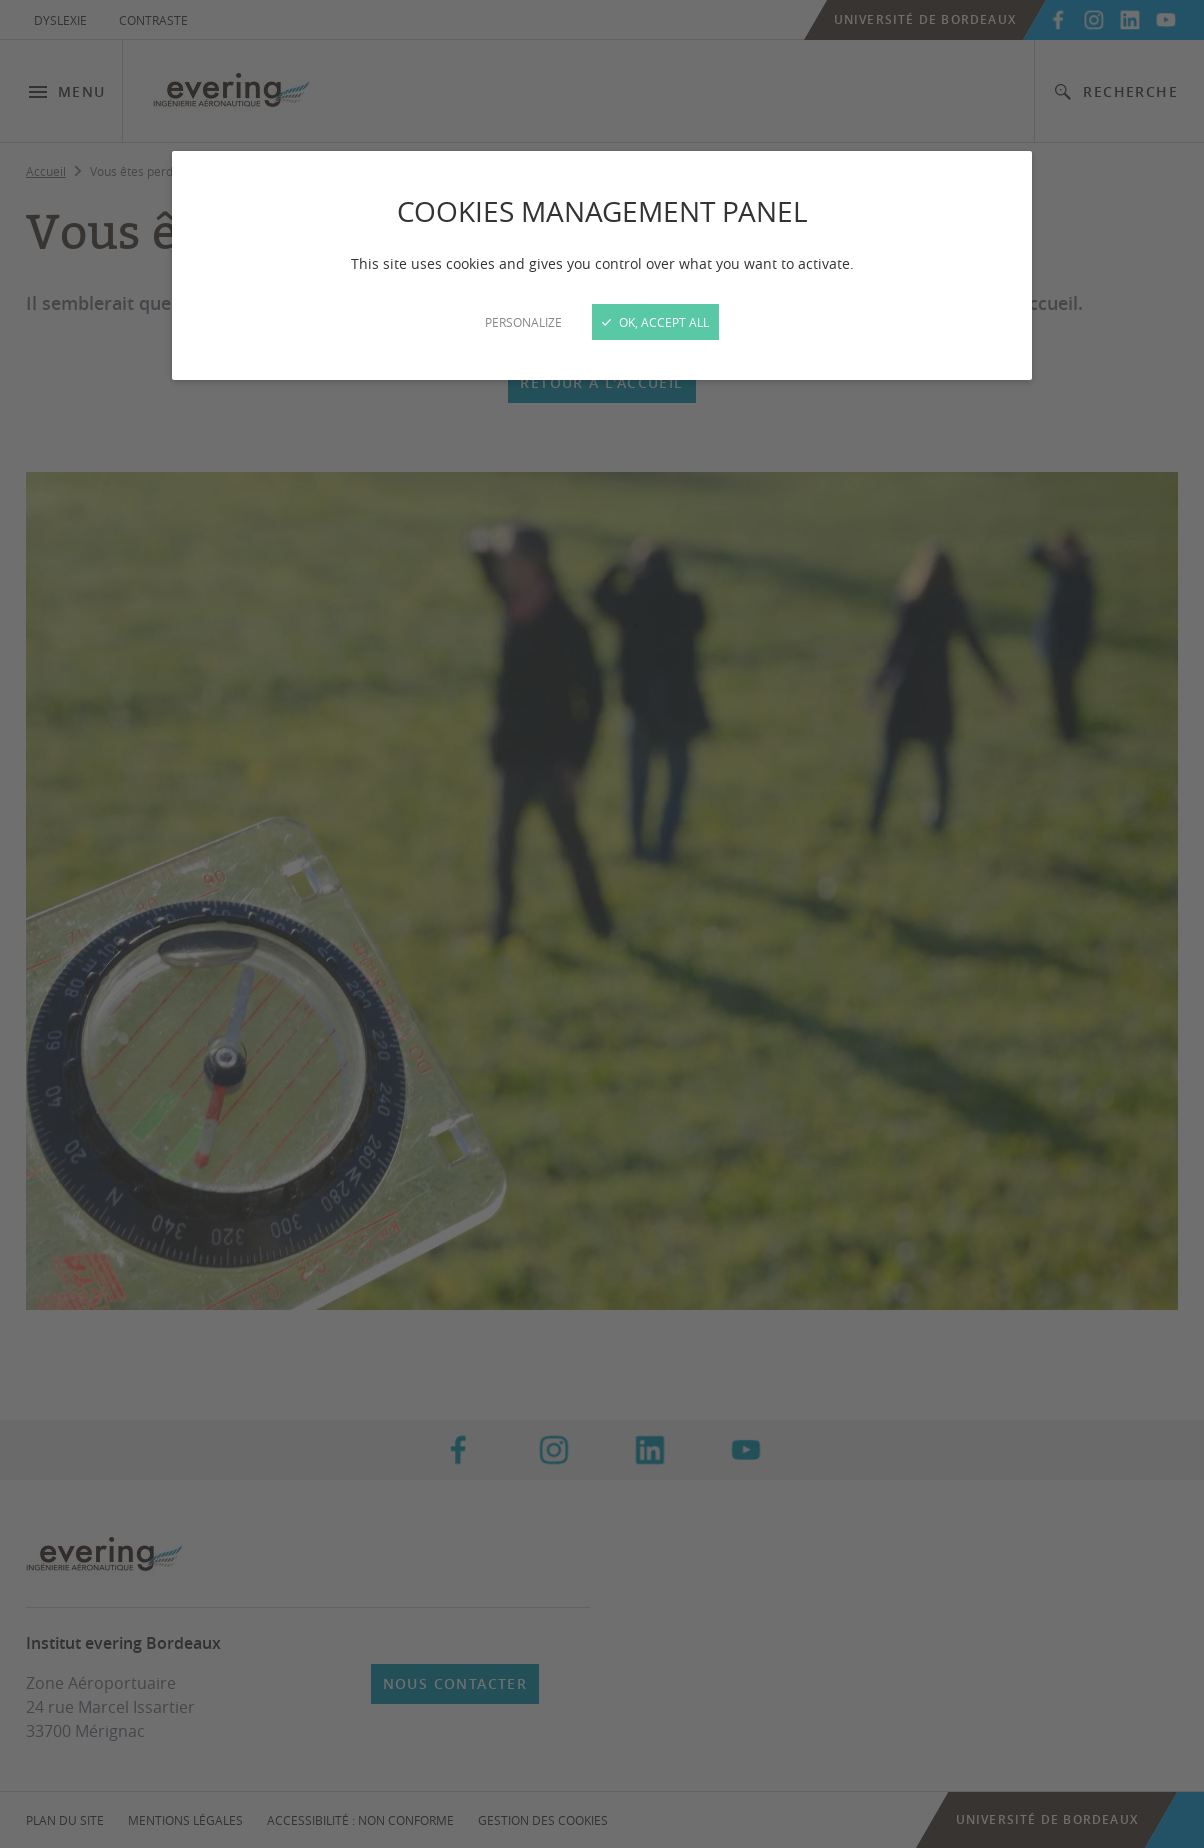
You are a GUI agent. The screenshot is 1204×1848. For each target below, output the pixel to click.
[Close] (602, 924)
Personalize (523, 322)
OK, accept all (655, 322)
